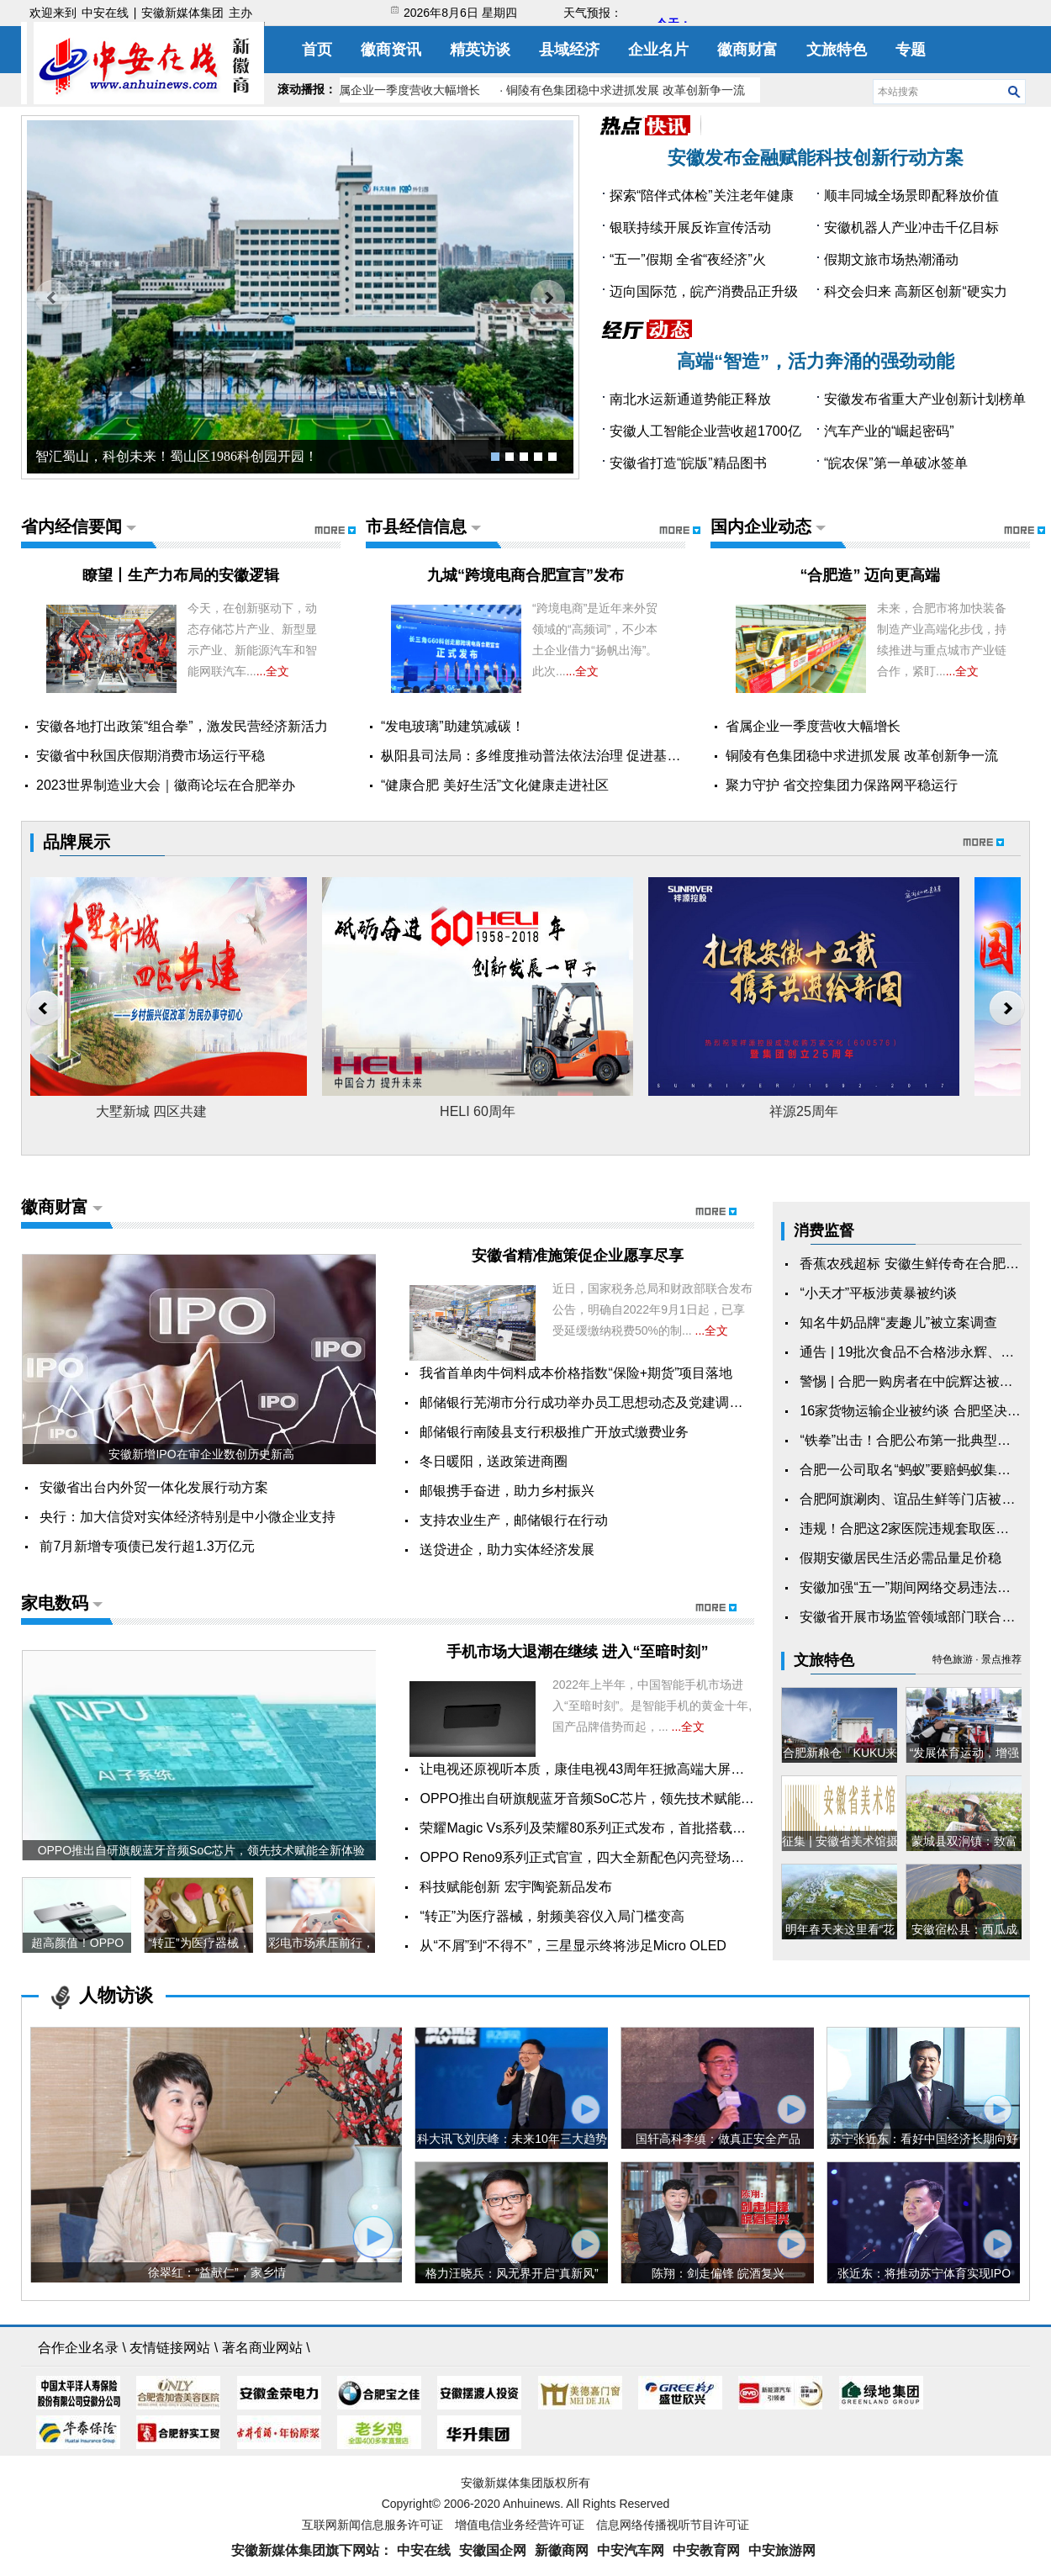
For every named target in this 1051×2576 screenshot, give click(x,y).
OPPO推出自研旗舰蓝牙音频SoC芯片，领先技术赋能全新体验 (607, 1798)
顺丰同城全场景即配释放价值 (911, 195)
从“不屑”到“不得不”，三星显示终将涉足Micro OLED (573, 1946)
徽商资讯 (391, 49)
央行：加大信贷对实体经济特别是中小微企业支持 (187, 1517)
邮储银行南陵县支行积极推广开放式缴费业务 (554, 1432)
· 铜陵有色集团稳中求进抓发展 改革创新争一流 (626, 90)
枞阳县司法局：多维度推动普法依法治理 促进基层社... (543, 755)
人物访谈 (116, 1995)
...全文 (273, 671)
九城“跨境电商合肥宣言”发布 (525, 575)
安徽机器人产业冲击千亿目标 (911, 227)
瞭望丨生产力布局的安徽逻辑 (180, 575)
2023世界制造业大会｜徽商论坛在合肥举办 (165, 785)
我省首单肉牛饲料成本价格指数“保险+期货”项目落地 (576, 1373)
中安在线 (105, 12)
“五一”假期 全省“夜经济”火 (688, 259)
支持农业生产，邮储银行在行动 (514, 1520)
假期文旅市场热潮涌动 (891, 259)
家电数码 (54, 1603)
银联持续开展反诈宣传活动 (690, 227)
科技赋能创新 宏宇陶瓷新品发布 (515, 1887)
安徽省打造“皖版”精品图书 (688, 463)
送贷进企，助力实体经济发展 (507, 1549)
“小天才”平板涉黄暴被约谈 (878, 1293)
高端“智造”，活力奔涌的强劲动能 (815, 361)
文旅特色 (836, 49)
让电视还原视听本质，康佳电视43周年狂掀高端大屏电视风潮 (602, 1769)
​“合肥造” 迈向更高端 (870, 575)
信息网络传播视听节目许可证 (672, 2524)
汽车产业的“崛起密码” (889, 431)
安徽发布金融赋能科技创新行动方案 (816, 157)
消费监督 (824, 1230)
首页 (317, 49)
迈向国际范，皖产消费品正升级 (704, 291)
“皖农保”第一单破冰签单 (896, 463)
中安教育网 (706, 2550)
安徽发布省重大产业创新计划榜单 (925, 399)
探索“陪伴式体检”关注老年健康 (702, 195)
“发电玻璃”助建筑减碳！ (453, 726)
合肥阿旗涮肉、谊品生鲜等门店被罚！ (914, 1499)
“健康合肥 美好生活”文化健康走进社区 (495, 785)
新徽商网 (562, 2550)
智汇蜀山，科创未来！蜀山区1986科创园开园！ (176, 456)
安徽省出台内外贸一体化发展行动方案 (154, 1487)
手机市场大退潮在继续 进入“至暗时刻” (577, 1651)
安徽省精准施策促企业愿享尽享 (578, 1255)
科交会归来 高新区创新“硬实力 (915, 291)
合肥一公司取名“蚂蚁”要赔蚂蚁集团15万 (919, 1470)
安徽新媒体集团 (182, 12)
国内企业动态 (760, 526)
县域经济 (569, 49)
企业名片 (658, 49)
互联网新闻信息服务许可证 (372, 2524)
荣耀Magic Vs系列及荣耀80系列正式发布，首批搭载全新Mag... (608, 1828)
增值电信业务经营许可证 (519, 2524)
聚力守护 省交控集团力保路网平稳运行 (842, 785)
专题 (910, 49)
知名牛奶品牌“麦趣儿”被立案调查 (898, 1322)
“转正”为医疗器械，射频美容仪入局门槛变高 (552, 1916)
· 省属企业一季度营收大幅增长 (404, 90)
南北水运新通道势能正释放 (690, 399)
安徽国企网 (492, 2550)
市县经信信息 (416, 526)
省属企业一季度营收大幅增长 (813, 726)
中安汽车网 (630, 2550)
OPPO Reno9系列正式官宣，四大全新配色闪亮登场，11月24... (609, 1857)
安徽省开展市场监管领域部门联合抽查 (914, 1617)
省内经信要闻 (71, 526)
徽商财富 (747, 49)
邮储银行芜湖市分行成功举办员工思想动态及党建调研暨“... (596, 1402)
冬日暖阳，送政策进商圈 (494, 1461)
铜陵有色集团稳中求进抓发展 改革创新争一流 (862, 755)
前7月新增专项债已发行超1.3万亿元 (147, 1546)
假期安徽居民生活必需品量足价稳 (900, 1558)
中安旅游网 (782, 2550)
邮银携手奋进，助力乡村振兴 (507, 1491)
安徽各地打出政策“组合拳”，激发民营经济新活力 (182, 726)
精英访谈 (480, 49)
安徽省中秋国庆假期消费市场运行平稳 (150, 755)
